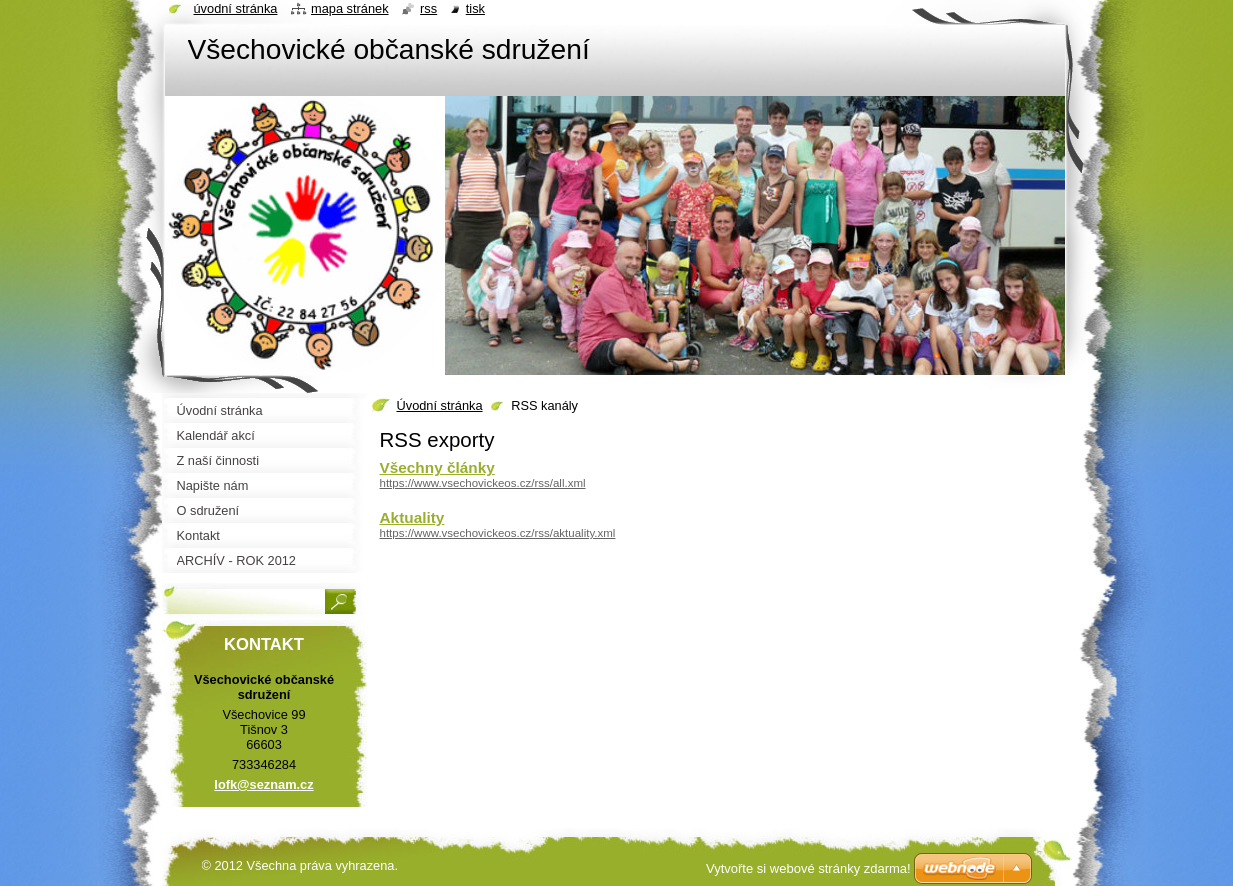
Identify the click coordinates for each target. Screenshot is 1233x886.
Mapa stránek (350, 8)
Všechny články (437, 467)
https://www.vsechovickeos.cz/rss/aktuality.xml (498, 533)
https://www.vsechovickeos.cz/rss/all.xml (483, 483)
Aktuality (412, 517)
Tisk (475, 8)
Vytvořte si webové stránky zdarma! (808, 868)
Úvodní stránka (440, 405)
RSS (428, 8)
